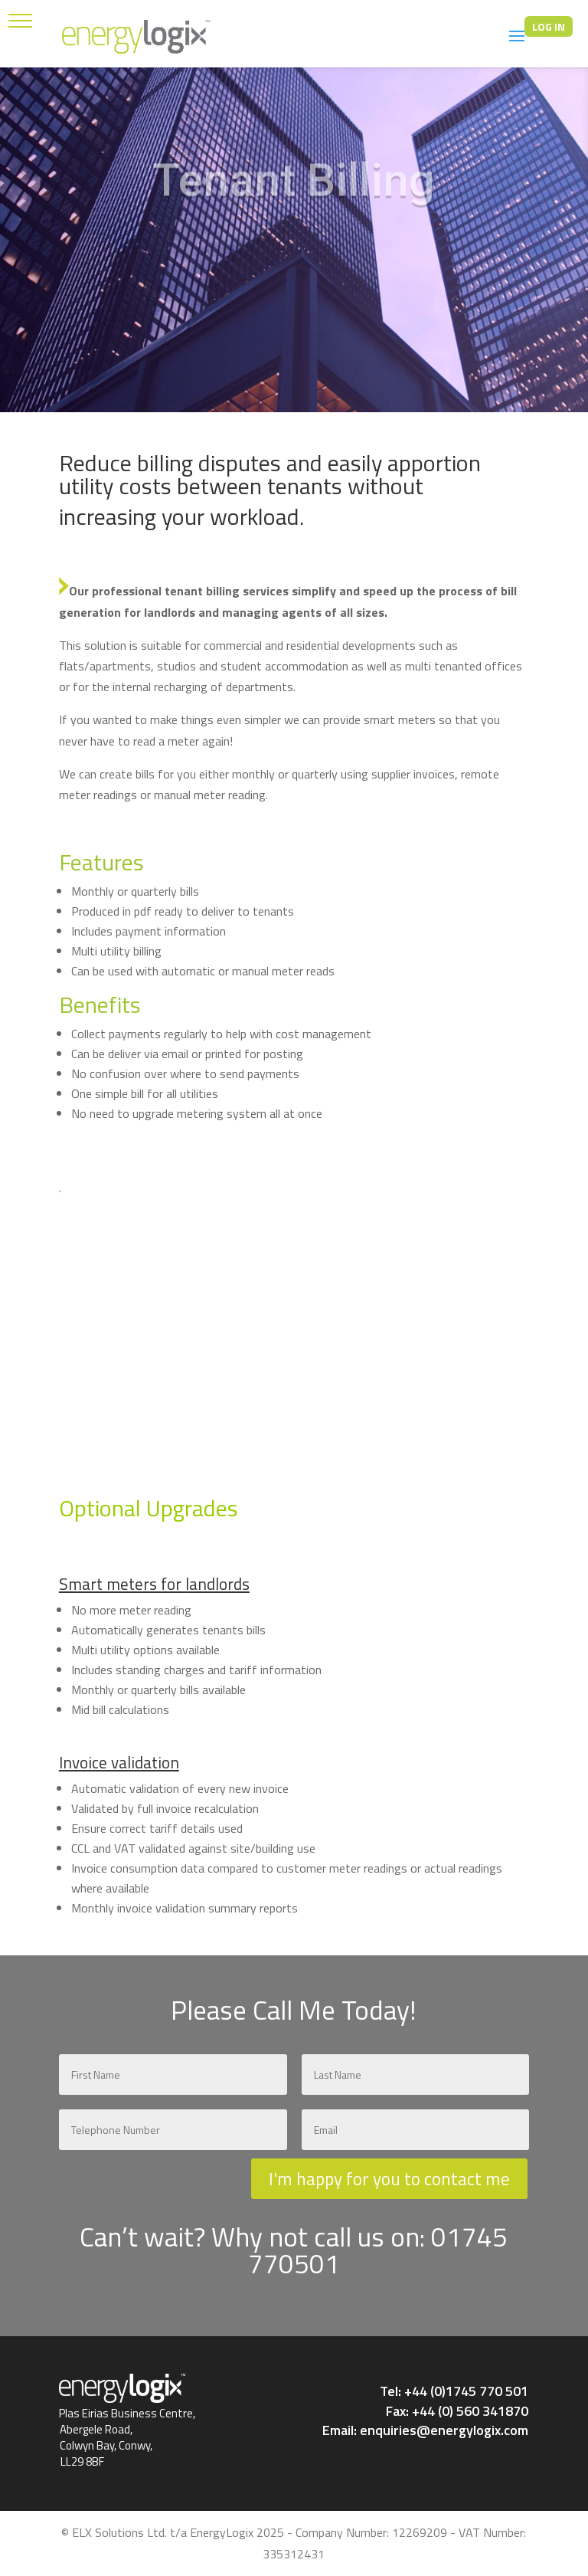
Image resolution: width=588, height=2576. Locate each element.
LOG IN (548, 26)
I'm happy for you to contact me (389, 2178)
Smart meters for (122, 1583)
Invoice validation (119, 1762)
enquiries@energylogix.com (444, 2430)
